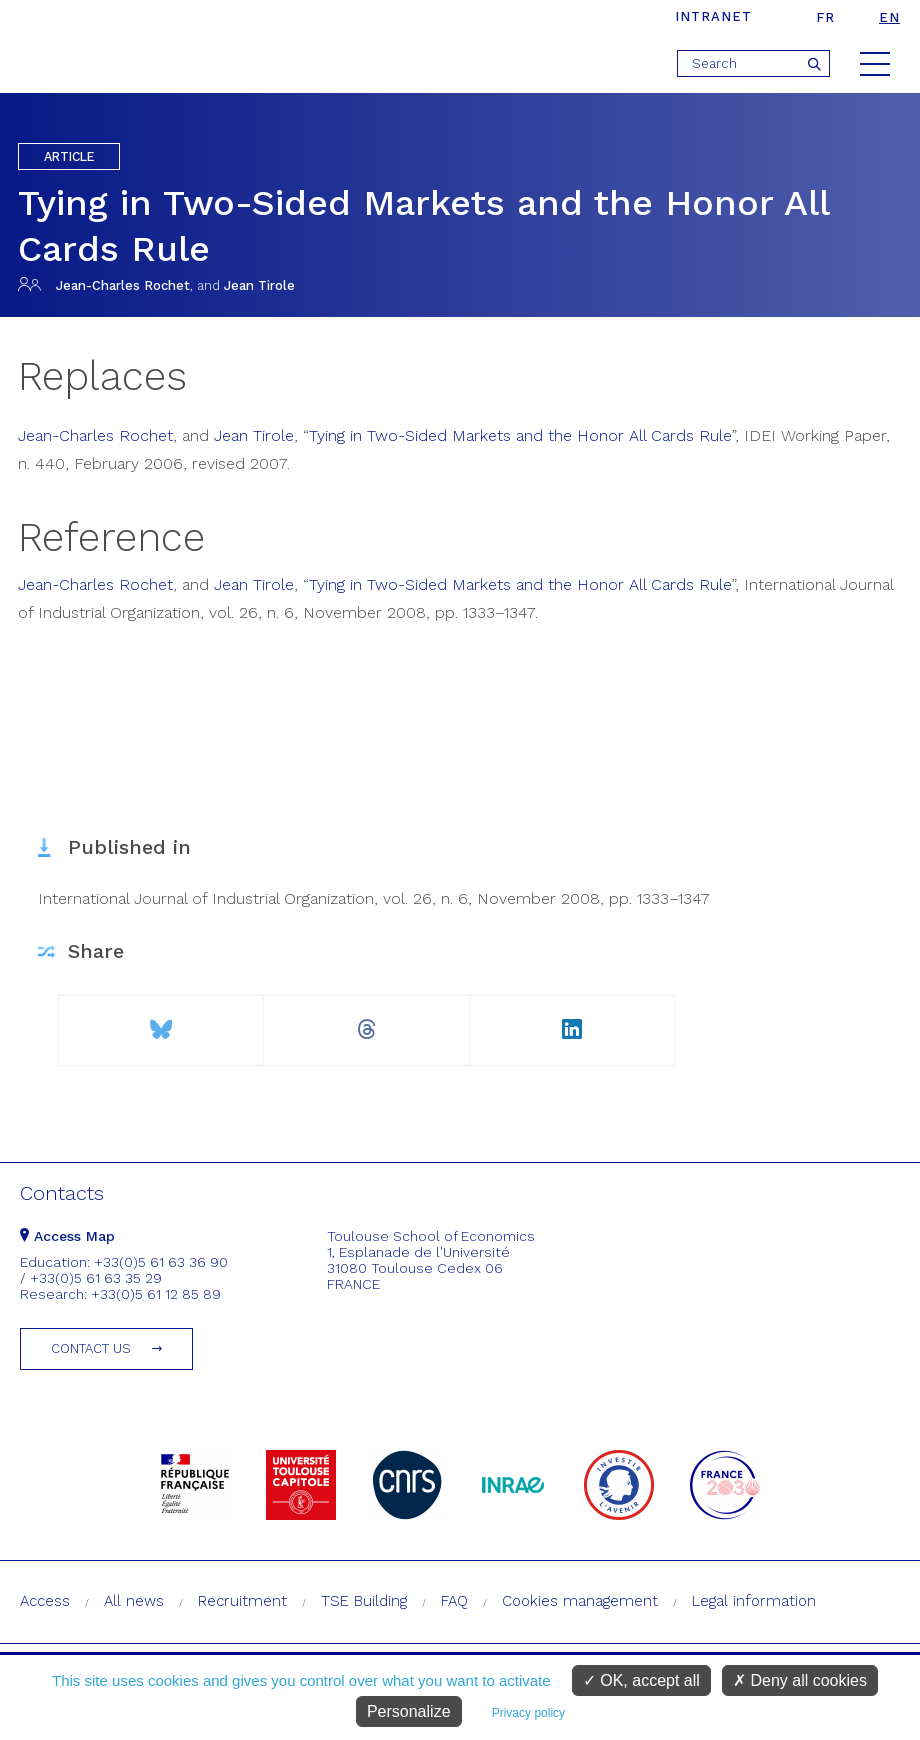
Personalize (409, 1711)
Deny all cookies (800, 1680)
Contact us (91, 1348)
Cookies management (580, 1601)
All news (134, 1601)
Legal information (754, 1601)
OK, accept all (641, 1680)
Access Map (67, 1236)
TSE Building (364, 1601)
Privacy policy (528, 1713)
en (889, 17)
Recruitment (242, 1601)
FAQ (454, 1601)
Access (45, 1601)
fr (825, 17)
